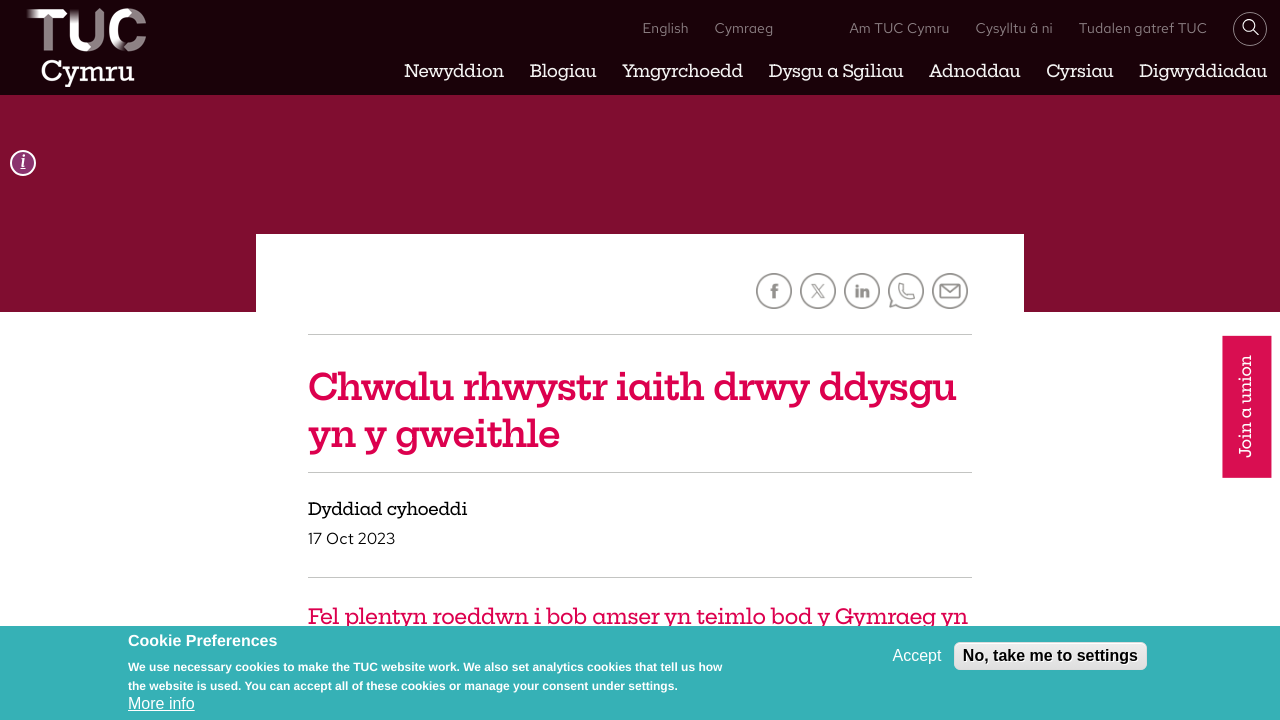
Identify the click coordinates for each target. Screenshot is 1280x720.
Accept (916, 657)
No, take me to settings (1050, 657)
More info (161, 705)
